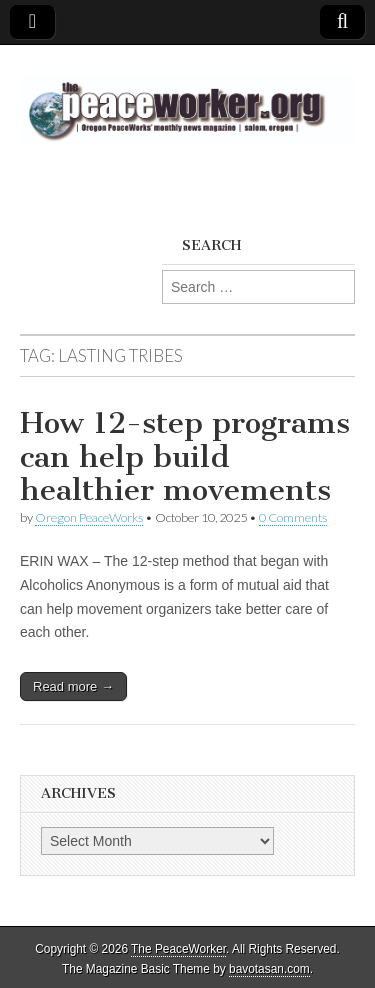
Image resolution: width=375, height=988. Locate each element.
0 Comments (293, 517)
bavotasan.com (269, 969)
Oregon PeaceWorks (89, 517)
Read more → (73, 686)
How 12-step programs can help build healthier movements (185, 456)
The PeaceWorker (178, 949)
